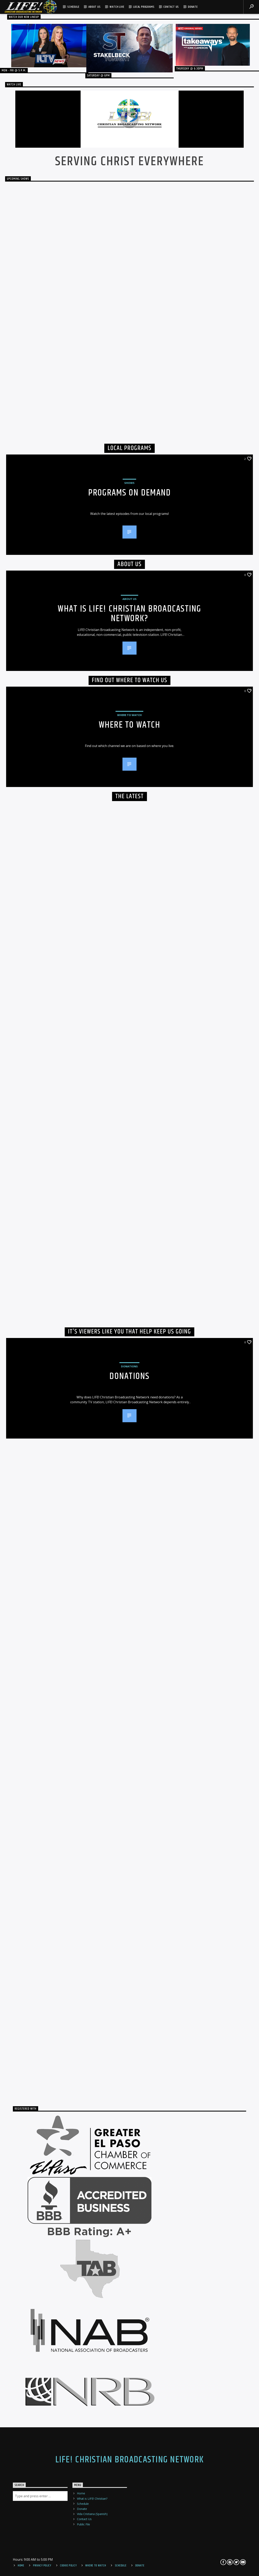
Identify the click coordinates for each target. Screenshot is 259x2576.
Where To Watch (129, 726)
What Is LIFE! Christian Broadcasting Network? (129, 613)
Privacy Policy (42, 2565)
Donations (129, 1377)
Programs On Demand (129, 494)
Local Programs (143, 6)
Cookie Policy (68, 2565)
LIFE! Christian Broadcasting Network (129, 2460)
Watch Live (117, 6)
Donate (193, 6)
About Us (94, 6)
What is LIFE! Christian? (92, 2499)
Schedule (73, 6)
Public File (83, 2524)
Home (81, 2493)
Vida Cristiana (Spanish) (92, 2514)
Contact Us (171, 6)
